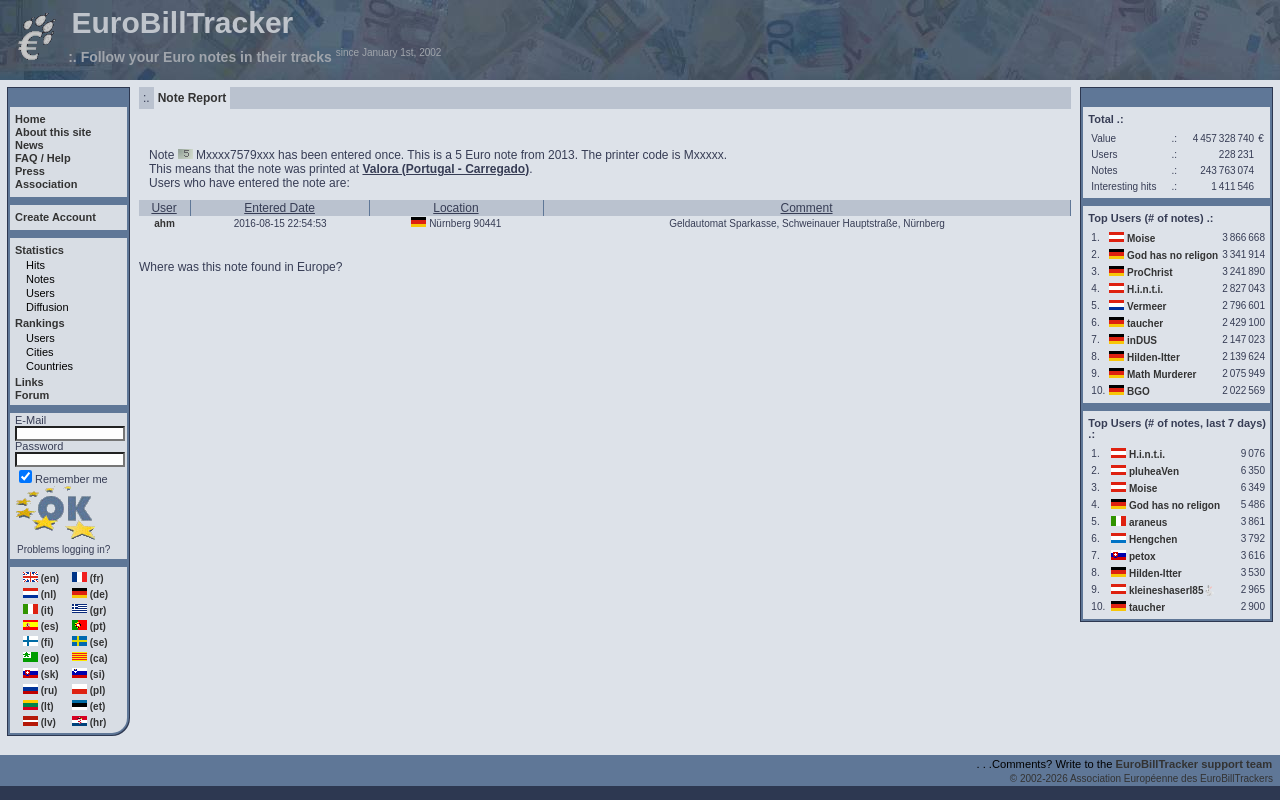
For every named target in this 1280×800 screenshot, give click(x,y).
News (29, 145)
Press (30, 171)
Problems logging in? (63, 549)
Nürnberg (450, 223)
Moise (1141, 238)
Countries (49, 366)
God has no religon (1172, 255)
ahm (164, 223)
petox (1142, 556)
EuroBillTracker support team (1194, 764)
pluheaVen (1154, 471)
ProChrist (1150, 272)
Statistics (39, 250)
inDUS (1142, 340)
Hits (35, 265)
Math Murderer (1161, 374)
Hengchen (1153, 539)
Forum (32, 395)
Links (29, 382)
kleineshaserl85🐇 (1172, 590)
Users (40, 293)
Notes (40, 279)
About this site (53, 132)
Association (46, 184)
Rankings (40, 323)
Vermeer (1146, 306)
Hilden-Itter (1153, 357)
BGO (1138, 391)
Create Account (55, 217)
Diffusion (47, 307)
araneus (1148, 522)
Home (30, 119)
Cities (40, 352)
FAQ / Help (43, 158)
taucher (1145, 323)
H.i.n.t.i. (1145, 289)
